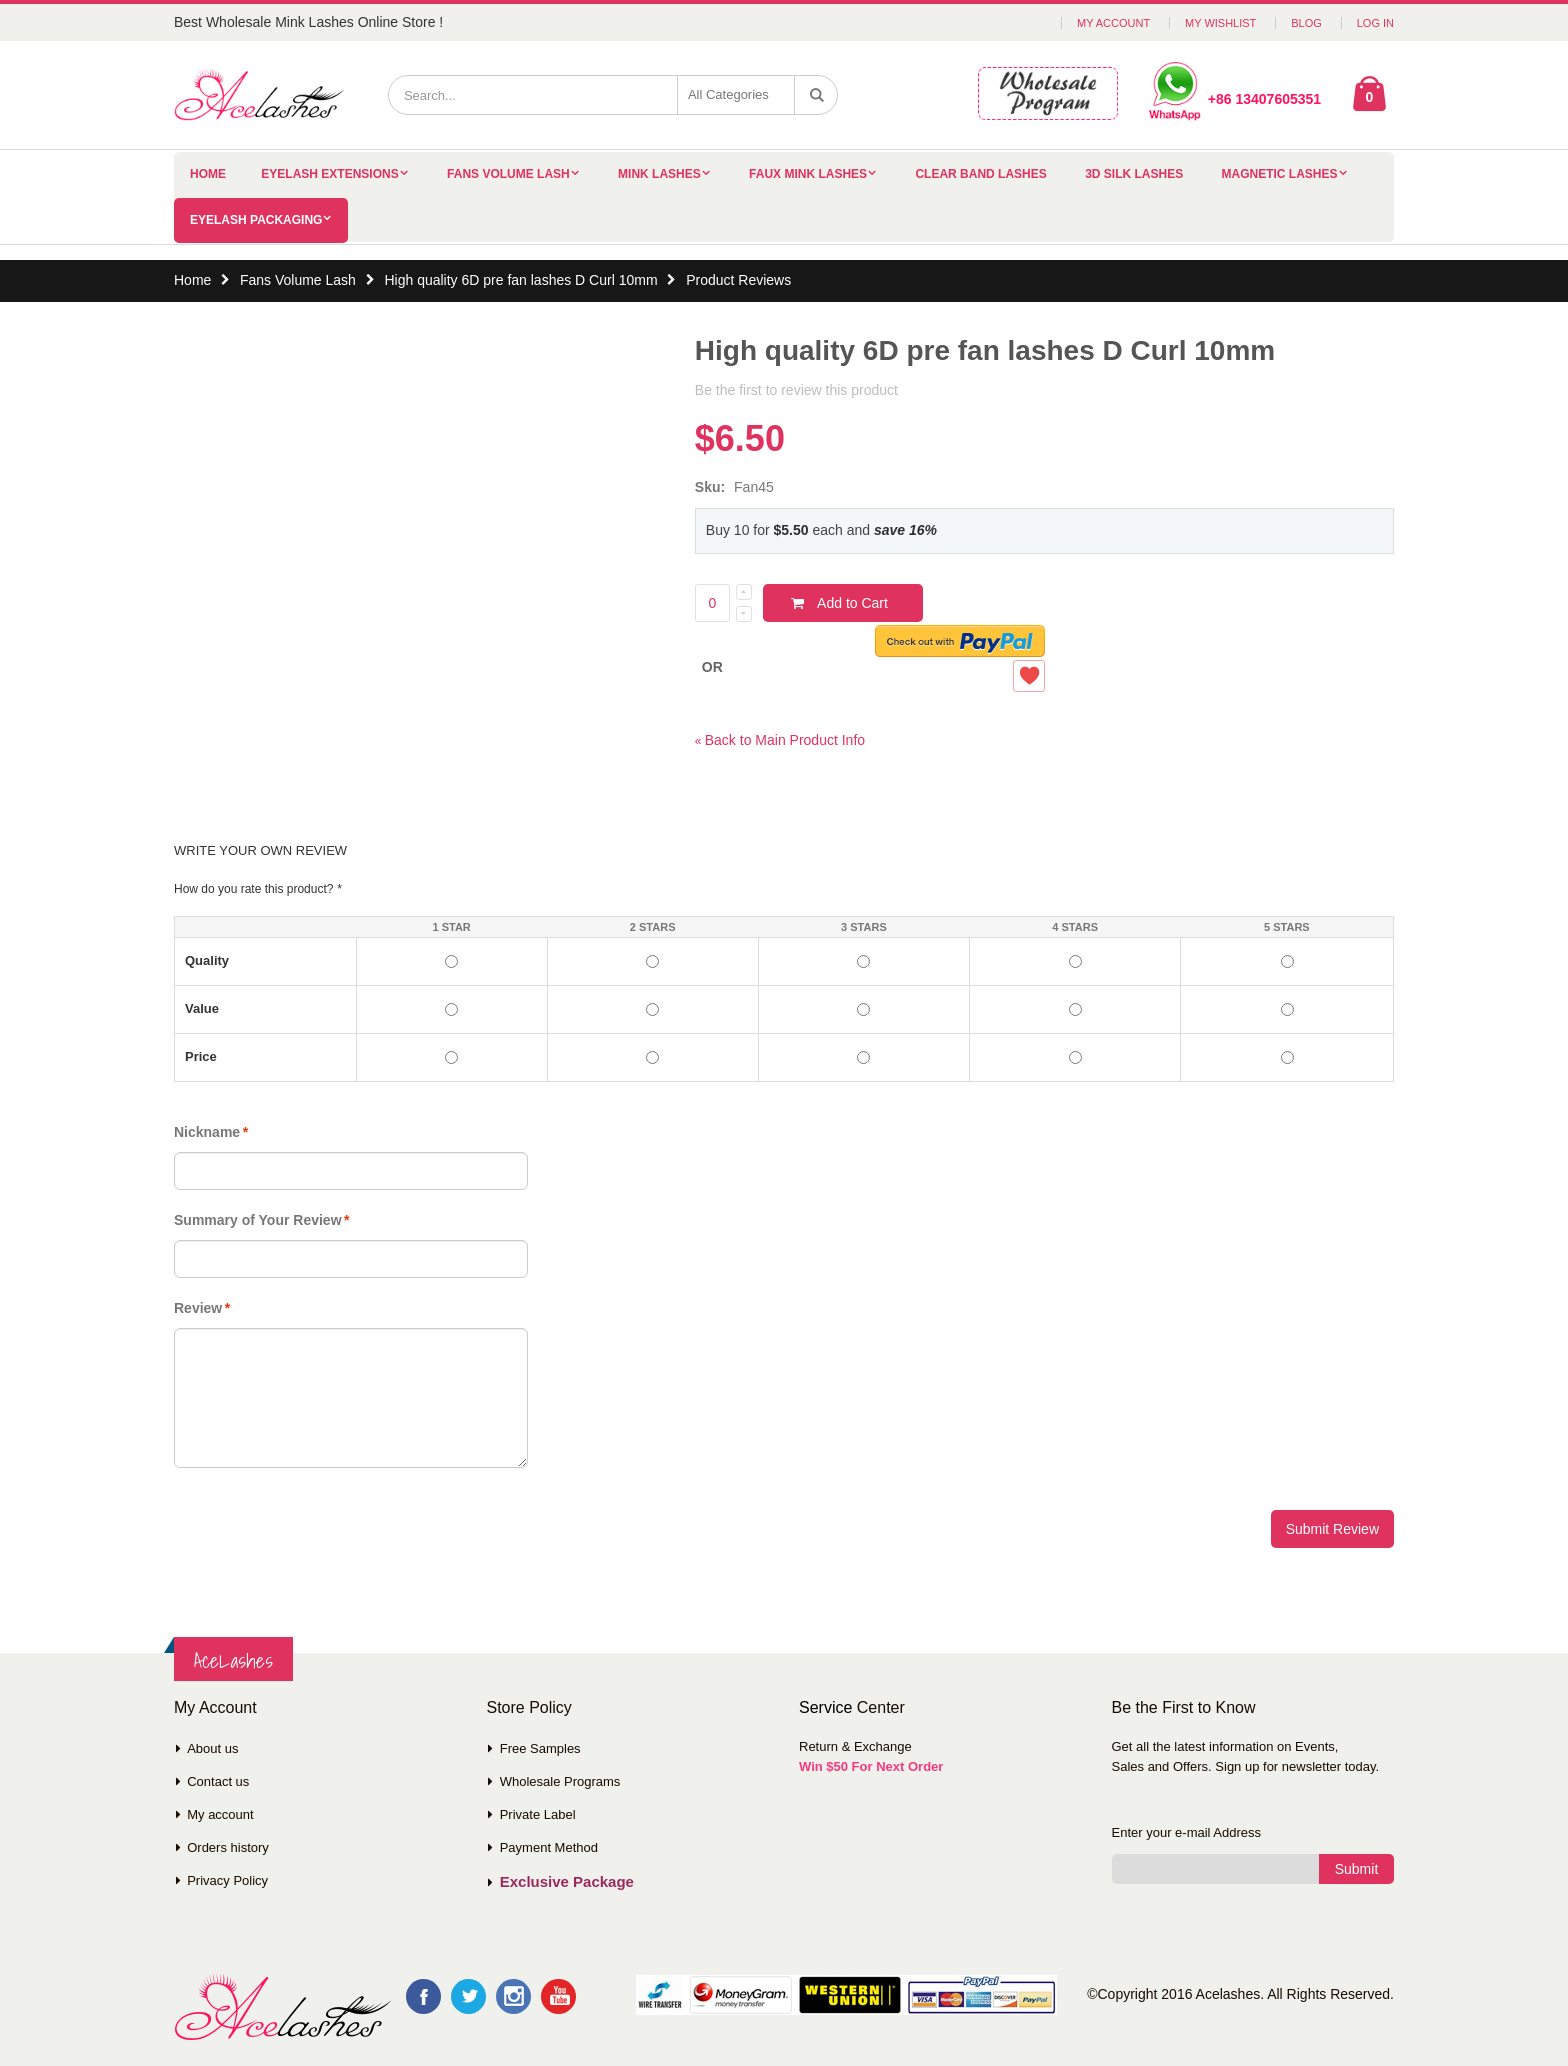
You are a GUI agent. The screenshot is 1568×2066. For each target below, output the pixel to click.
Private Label (538, 1814)
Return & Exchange (855, 1746)
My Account (1113, 23)
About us (212, 1748)
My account (220, 1814)
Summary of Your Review (258, 1220)
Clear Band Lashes (980, 174)
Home (192, 280)
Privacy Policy (227, 1880)
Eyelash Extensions (329, 174)
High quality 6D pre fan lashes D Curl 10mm (520, 280)
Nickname (207, 1132)
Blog (1306, 23)
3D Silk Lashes (1134, 174)
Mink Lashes (659, 174)
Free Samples (540, 1748)
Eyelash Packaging (256, 220)
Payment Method (549, 1847)
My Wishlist (1220, 23)
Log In (1375, 23)
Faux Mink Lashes (808, 174)
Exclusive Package (567, 1881)
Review (198, 1308)
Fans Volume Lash (508, 174)
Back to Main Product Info (780, 740)
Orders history (228, 1847)
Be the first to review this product (796, 390)
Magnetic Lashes (1280, 174)
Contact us (218, 1781)
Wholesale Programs (560, 1781)
